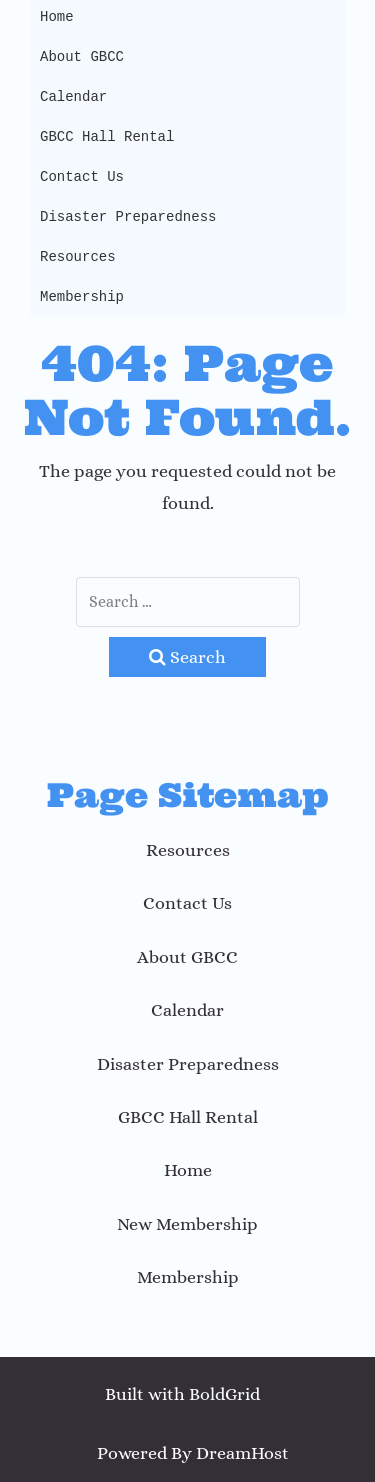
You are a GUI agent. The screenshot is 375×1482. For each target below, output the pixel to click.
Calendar (73, 96)
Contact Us (82, 176)
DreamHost (242, 1453)
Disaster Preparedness (128, 216)
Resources (78, 256)
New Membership (187, 1224)
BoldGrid (224, 1394)
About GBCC (82, 56)
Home (188, 1170)
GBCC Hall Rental (107, 136)
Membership (82, 296)
